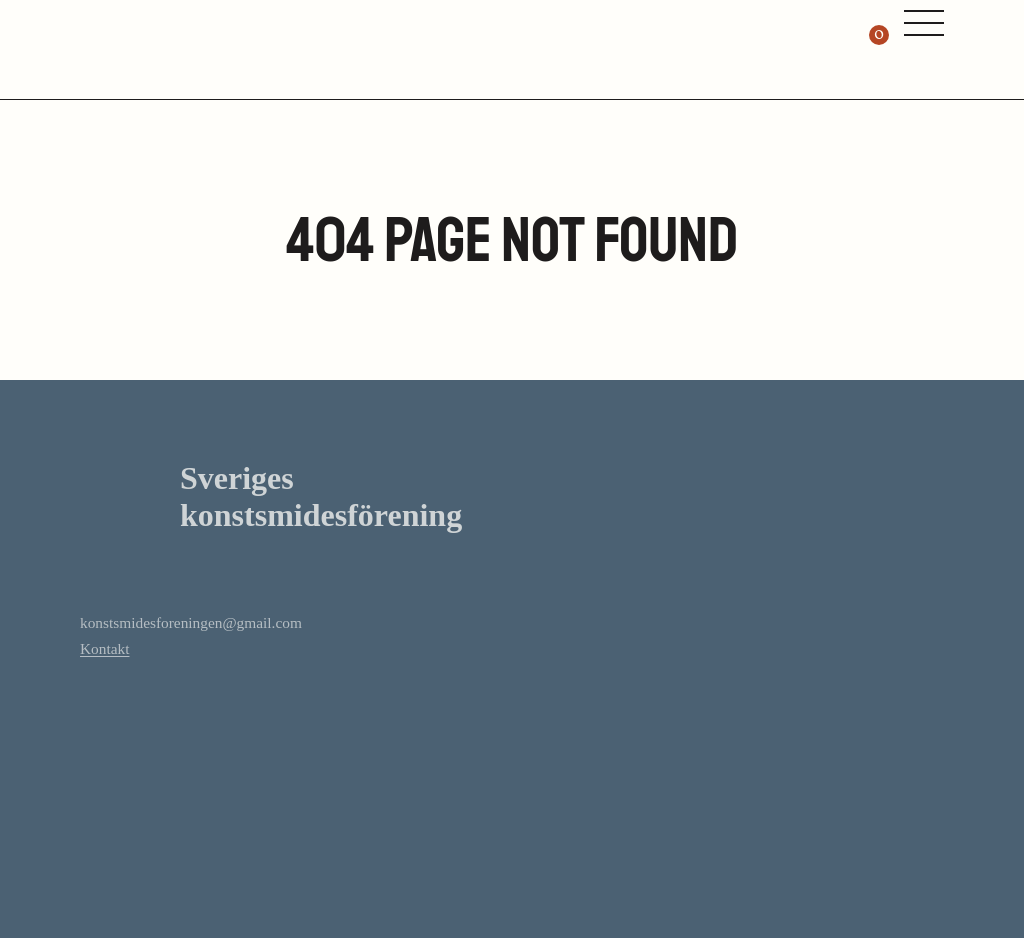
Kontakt (104, 648)
